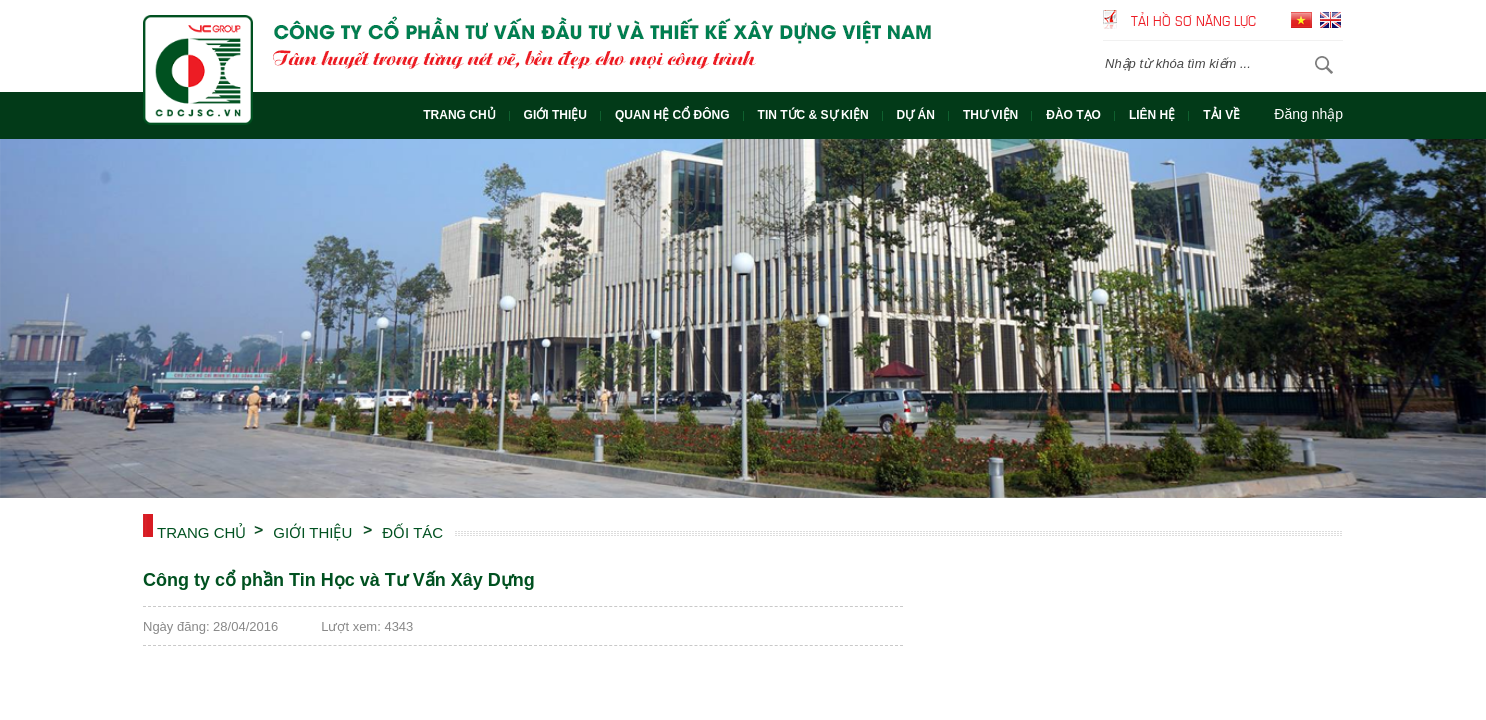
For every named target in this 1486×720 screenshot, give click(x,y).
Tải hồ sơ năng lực (1193, 19)
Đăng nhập (1308, 114)
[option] (743, 318)
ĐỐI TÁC (412, 531)
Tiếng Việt (1301, 20)
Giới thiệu (312, 531)
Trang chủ (201, 531)
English (1330, 20)
